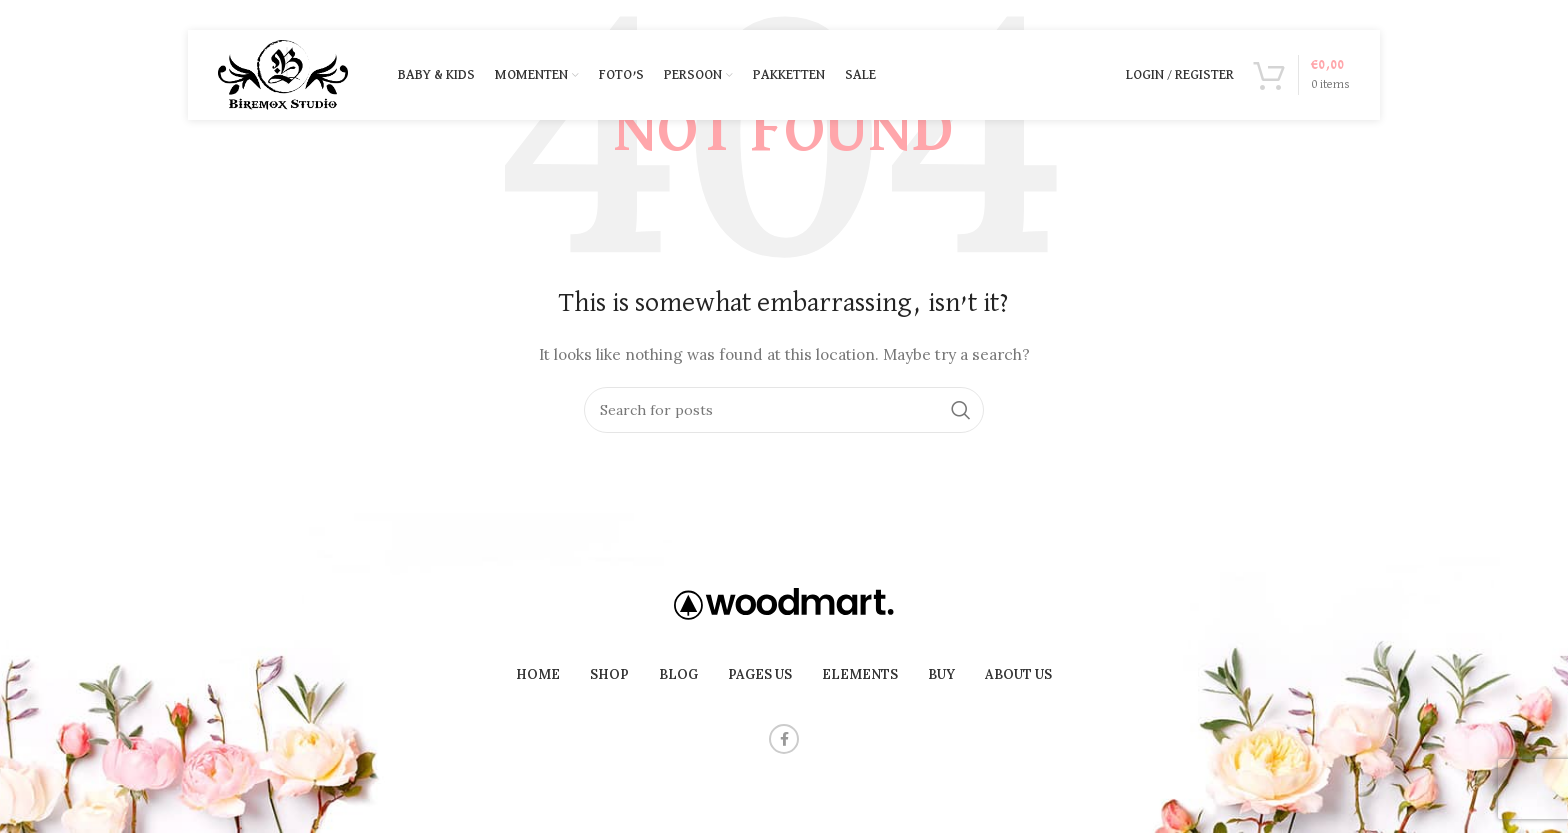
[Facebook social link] (784, 739)
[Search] (784, 410)
